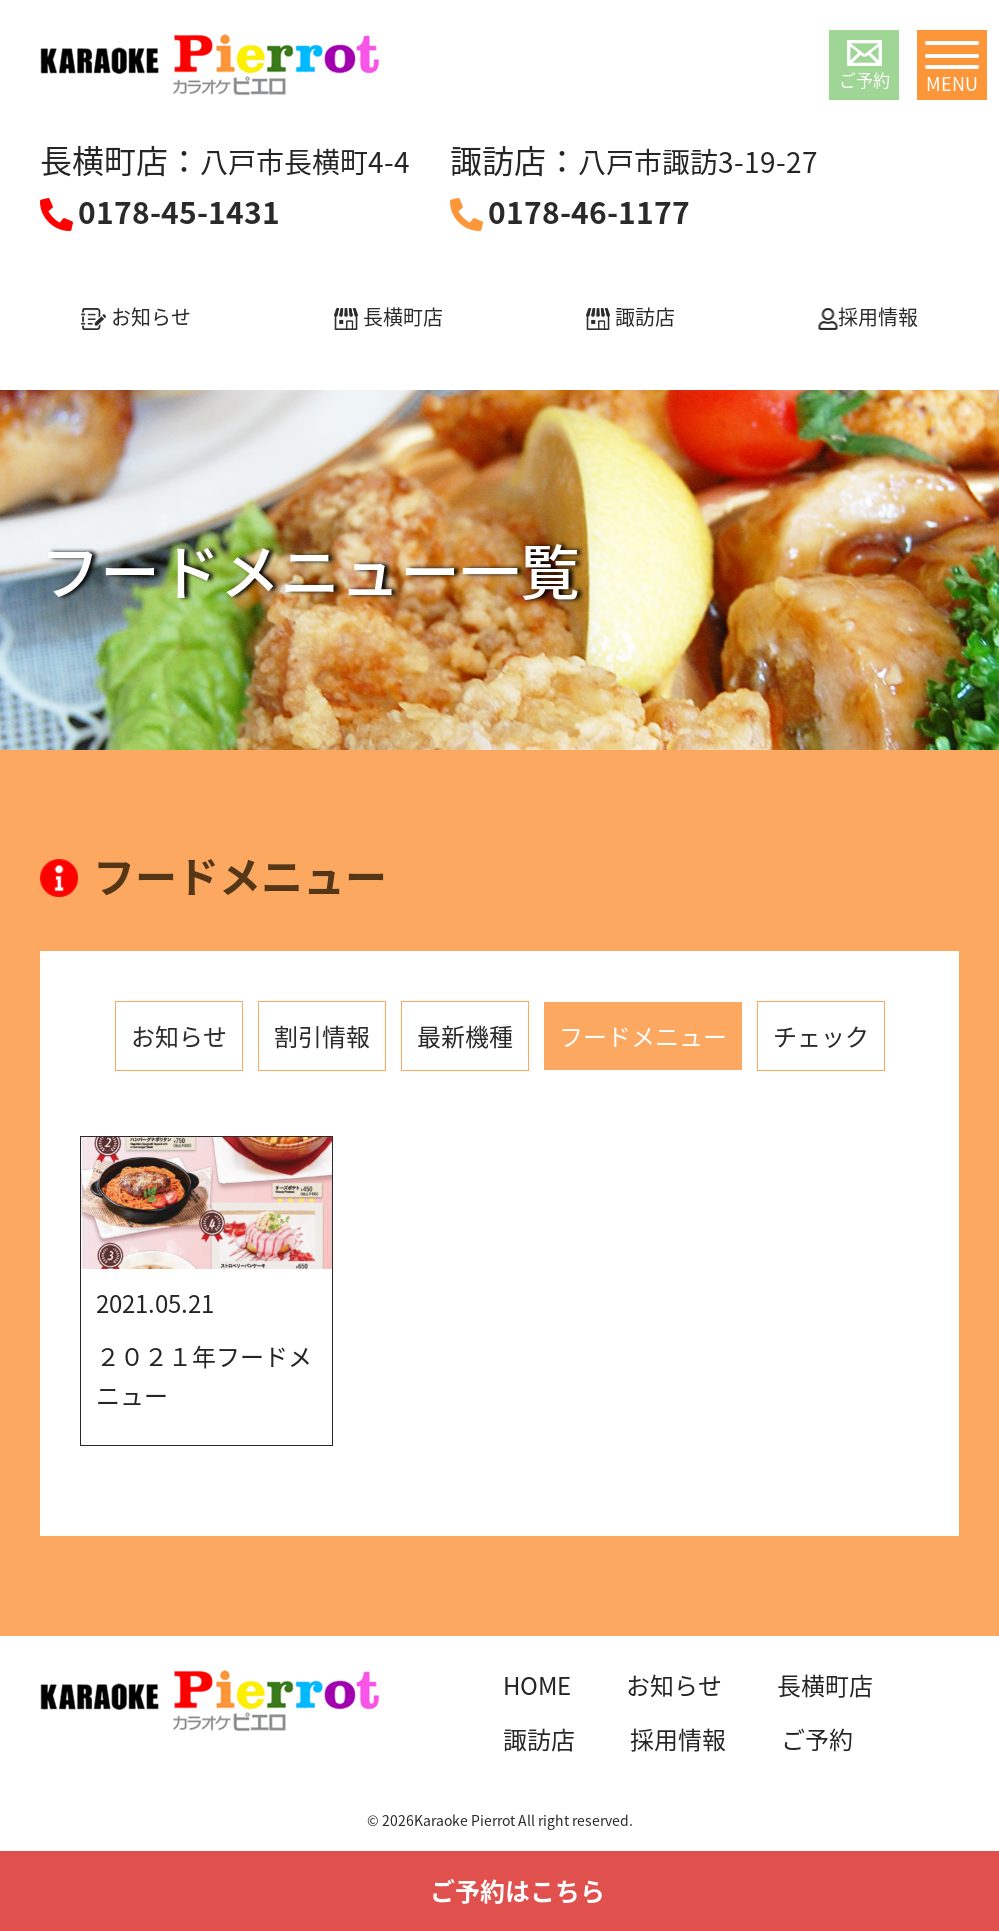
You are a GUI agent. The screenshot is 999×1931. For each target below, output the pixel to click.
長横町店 (388, 316)
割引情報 (322, 1036)
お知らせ (136, 316)
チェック (821, 1036)
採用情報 (868, 316)
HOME (537, 1685)
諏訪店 (630, 316)
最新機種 (465, 1036)
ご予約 (864, 66)
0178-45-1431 (179, 211)
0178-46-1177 (589, 211)
